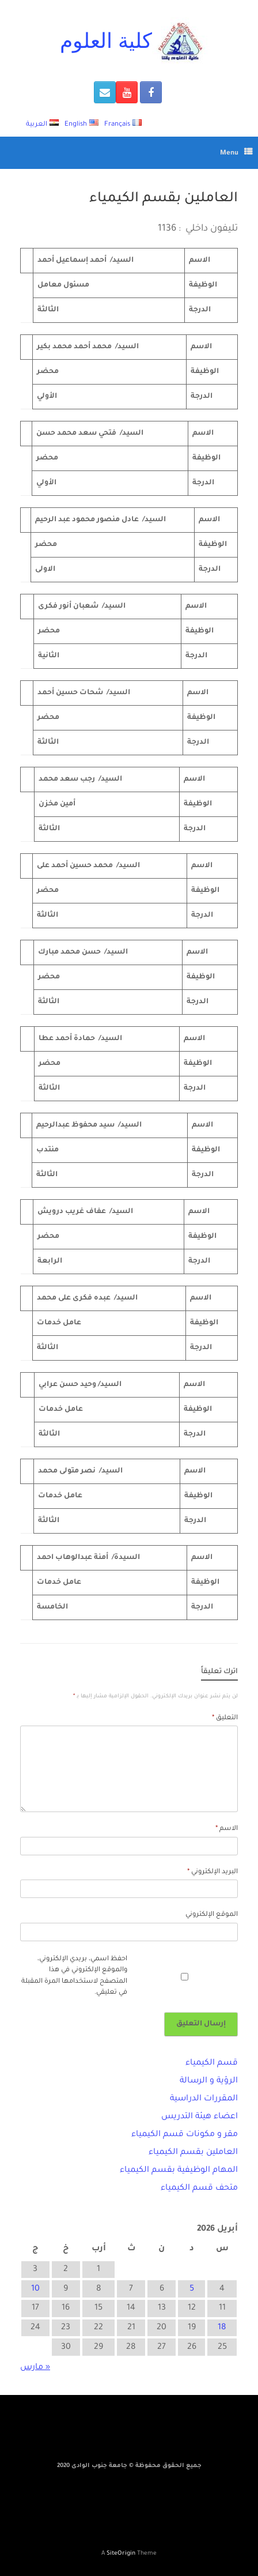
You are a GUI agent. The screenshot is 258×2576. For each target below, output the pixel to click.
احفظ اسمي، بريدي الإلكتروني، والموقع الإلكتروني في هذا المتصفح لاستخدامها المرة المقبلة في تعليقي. (74, 1976)
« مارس (35, 2367)
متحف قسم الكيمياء (199, 2188)
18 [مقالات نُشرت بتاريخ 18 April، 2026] (222, 2328)
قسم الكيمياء (211, 2063)
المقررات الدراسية (204, 2099)
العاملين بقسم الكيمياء (193, 2152)
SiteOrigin (121, 2554)
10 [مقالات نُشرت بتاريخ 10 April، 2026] (35, 2289)
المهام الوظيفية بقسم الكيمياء (179, 2170)
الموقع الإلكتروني (211, 1915)
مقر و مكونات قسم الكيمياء (184, 2135)
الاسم (226, 1829)
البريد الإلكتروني (212, 1872)
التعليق (225, 1718)
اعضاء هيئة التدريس (199, 2117)
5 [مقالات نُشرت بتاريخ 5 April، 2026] (191, 2289)
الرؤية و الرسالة (209, 2081)
